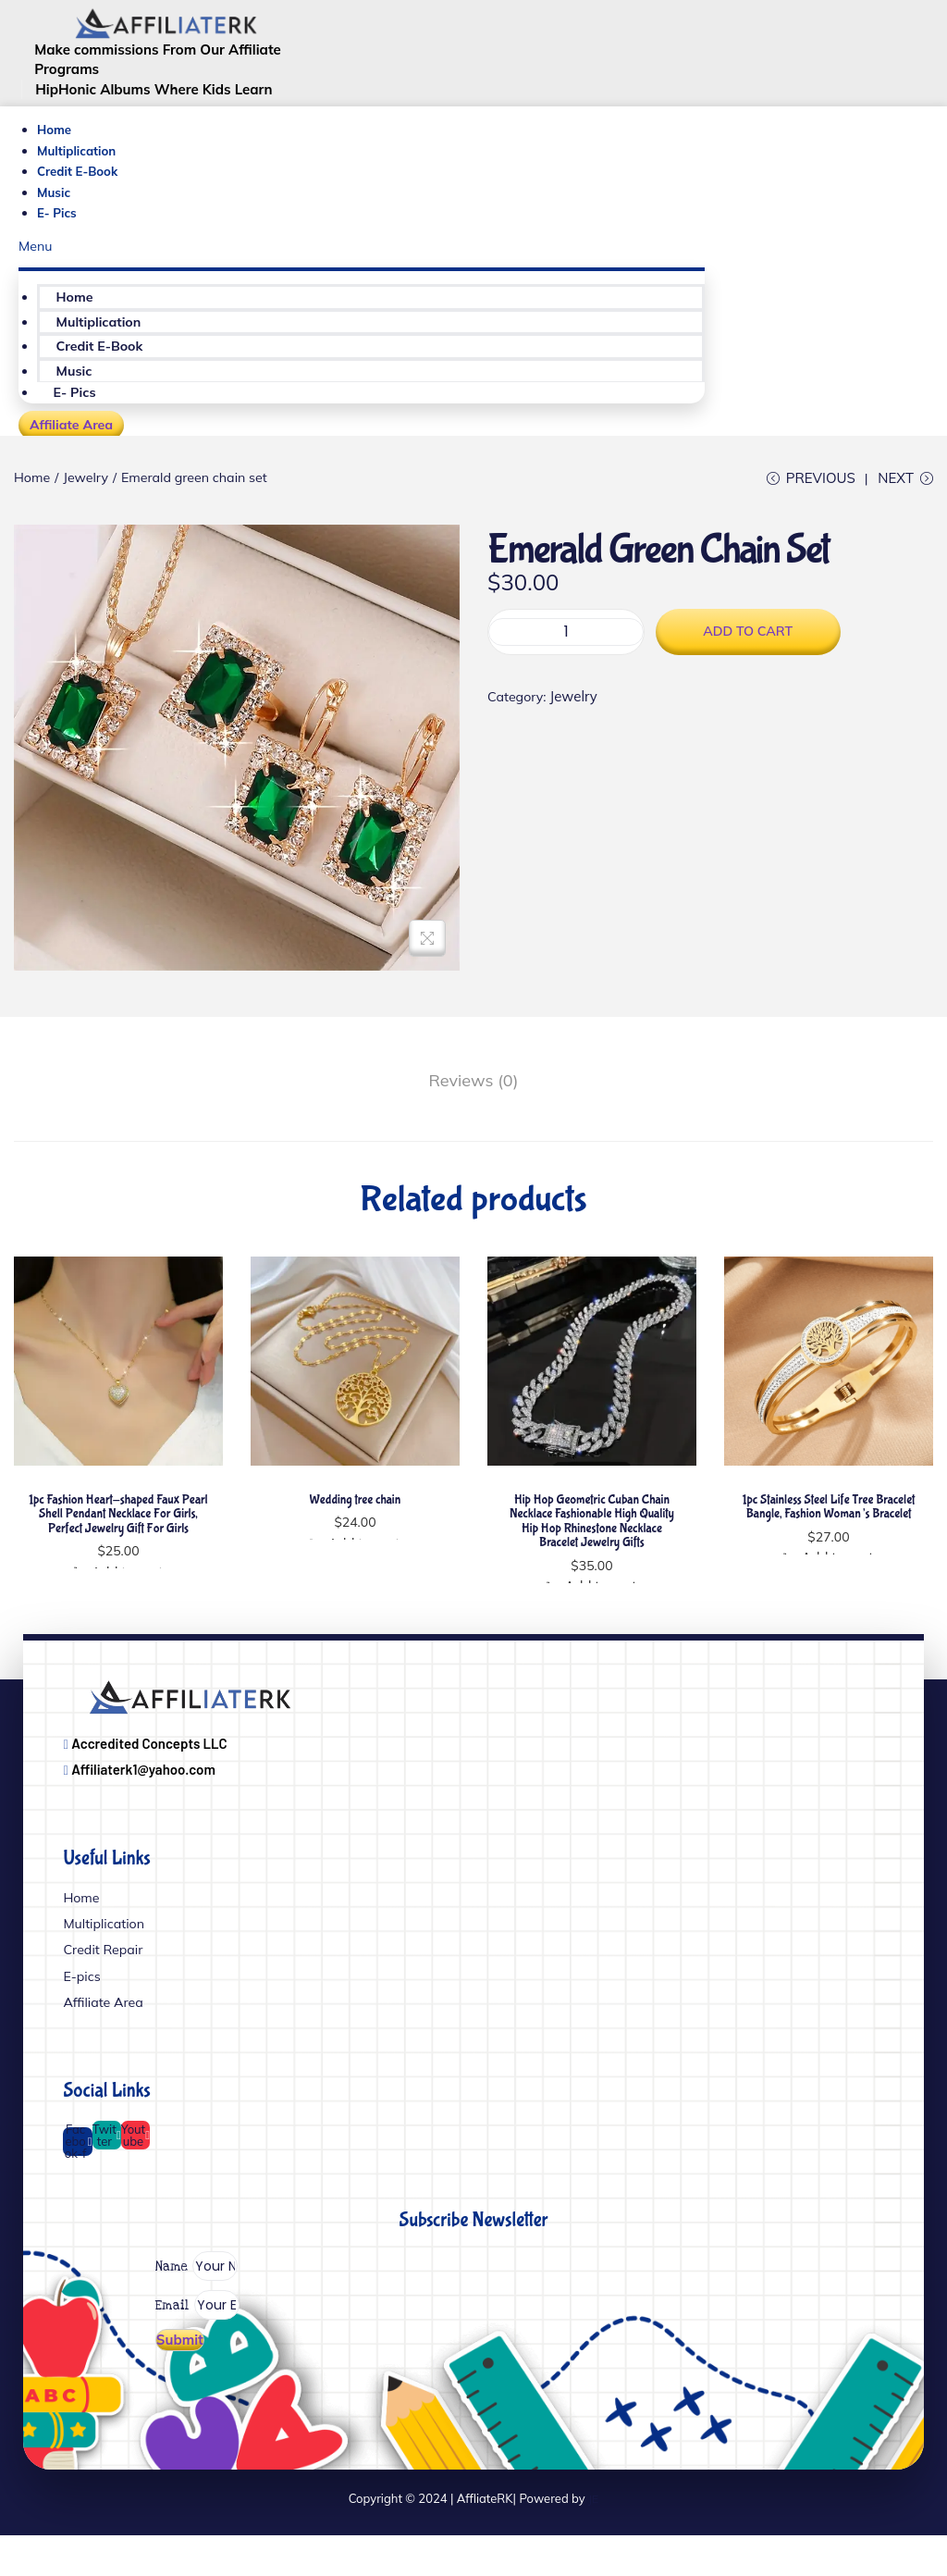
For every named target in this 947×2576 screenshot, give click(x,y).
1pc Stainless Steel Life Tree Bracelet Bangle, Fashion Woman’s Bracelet (829, 1519)
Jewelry (90, 487)
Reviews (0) (474, 1096)
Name (182, 2298)
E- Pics (58, 217)
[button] (361, 252)
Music (54, 196)
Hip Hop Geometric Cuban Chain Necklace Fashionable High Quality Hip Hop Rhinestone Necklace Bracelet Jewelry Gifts (592, 1534)
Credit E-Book (80, 175)
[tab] (474, 1097)
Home (55, 134)
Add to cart (748, 652)
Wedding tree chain (355, 1512)
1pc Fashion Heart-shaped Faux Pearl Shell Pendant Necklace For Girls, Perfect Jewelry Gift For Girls (118, 1527)
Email (182, 2337)
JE (593, 2538)
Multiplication (79, 154)
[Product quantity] (566, 653)
